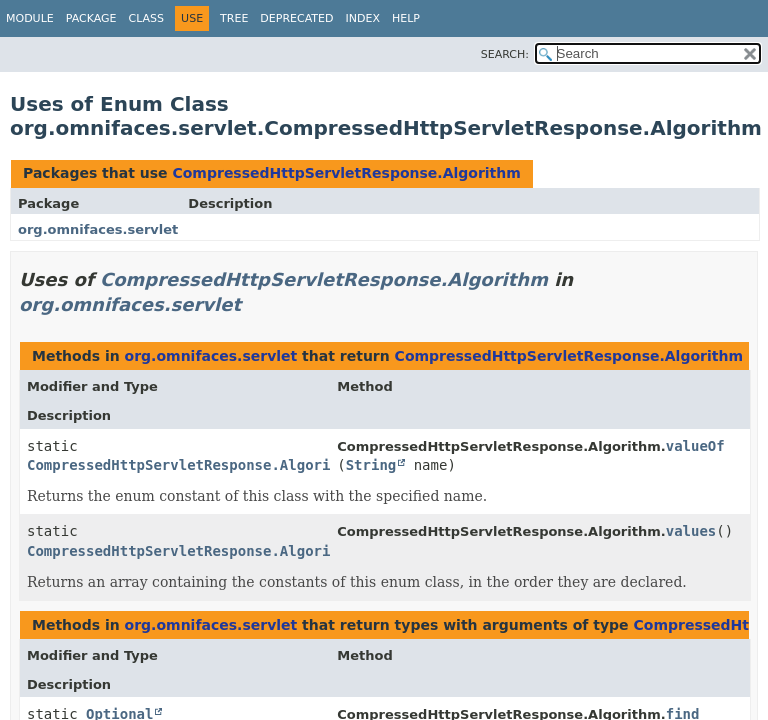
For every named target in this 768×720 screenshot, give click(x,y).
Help (406, 18)
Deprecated (296, 18)
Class (147, 18)
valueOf (695, 446)
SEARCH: (505, 54)
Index (362, 18)
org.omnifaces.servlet (98, 229)
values (691, 531)
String (371, 465)
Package (91, 18)
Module (30, 18)
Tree (234, 18)
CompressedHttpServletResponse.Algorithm (346, 173)
